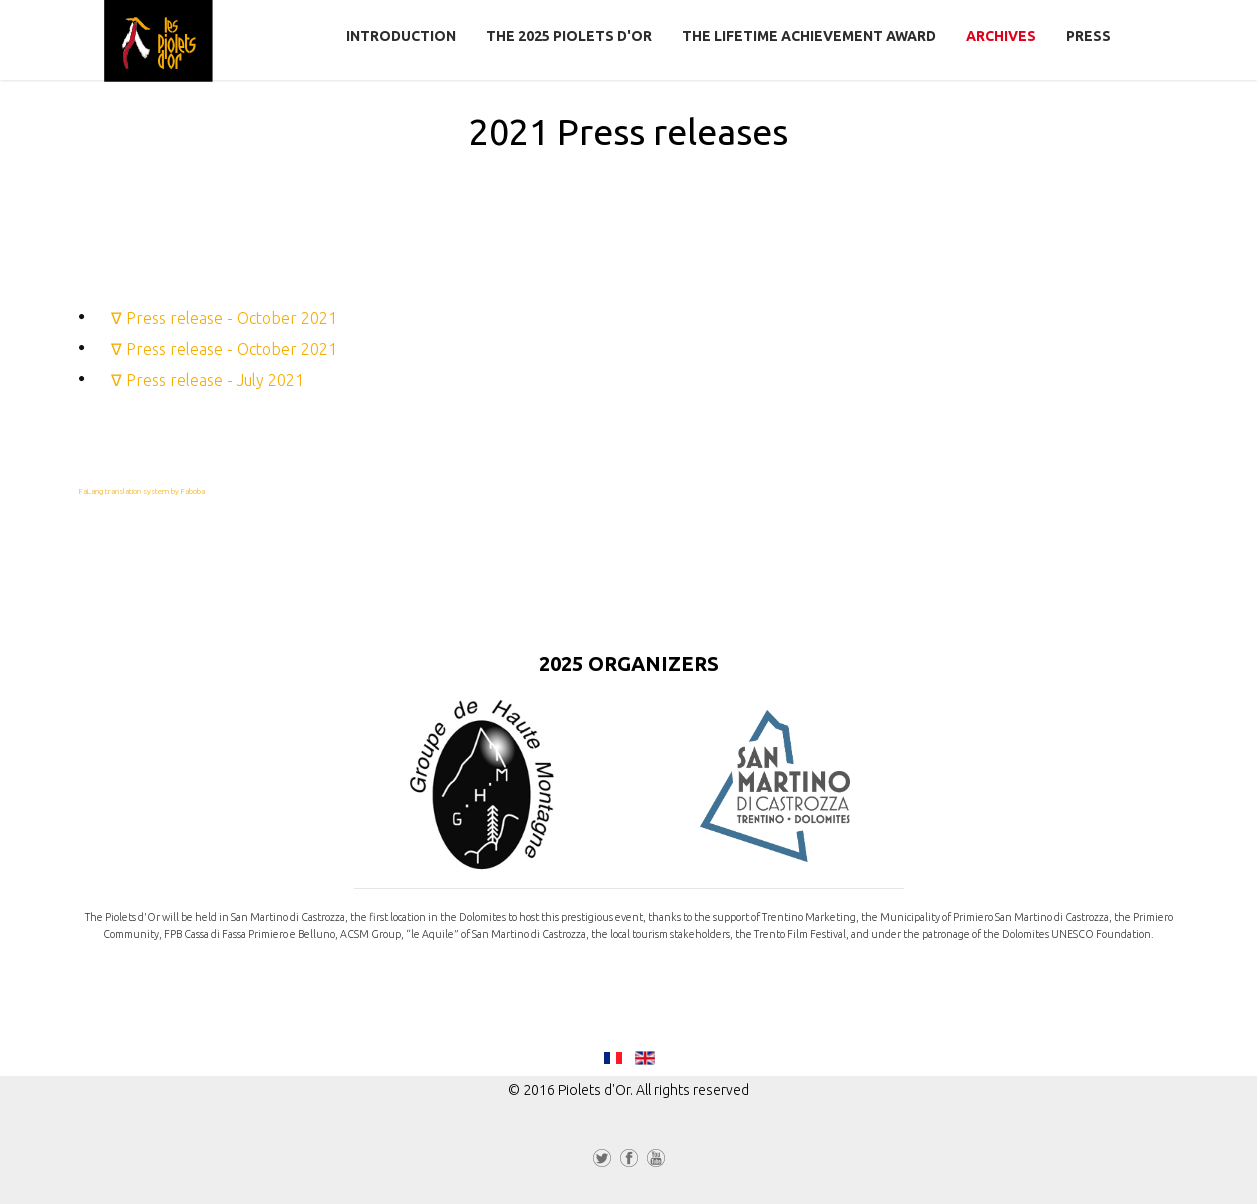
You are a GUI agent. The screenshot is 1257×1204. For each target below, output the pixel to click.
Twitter (602, 1162)
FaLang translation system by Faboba (142, 491)
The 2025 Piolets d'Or (569, 36)
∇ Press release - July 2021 (207, 380)
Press (1088, 36)
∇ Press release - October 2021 (224, 318)
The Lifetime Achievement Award (809, 36)
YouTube (656, 1162)
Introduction (401, 36)
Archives (1001, 36)
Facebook (629, 1162)
